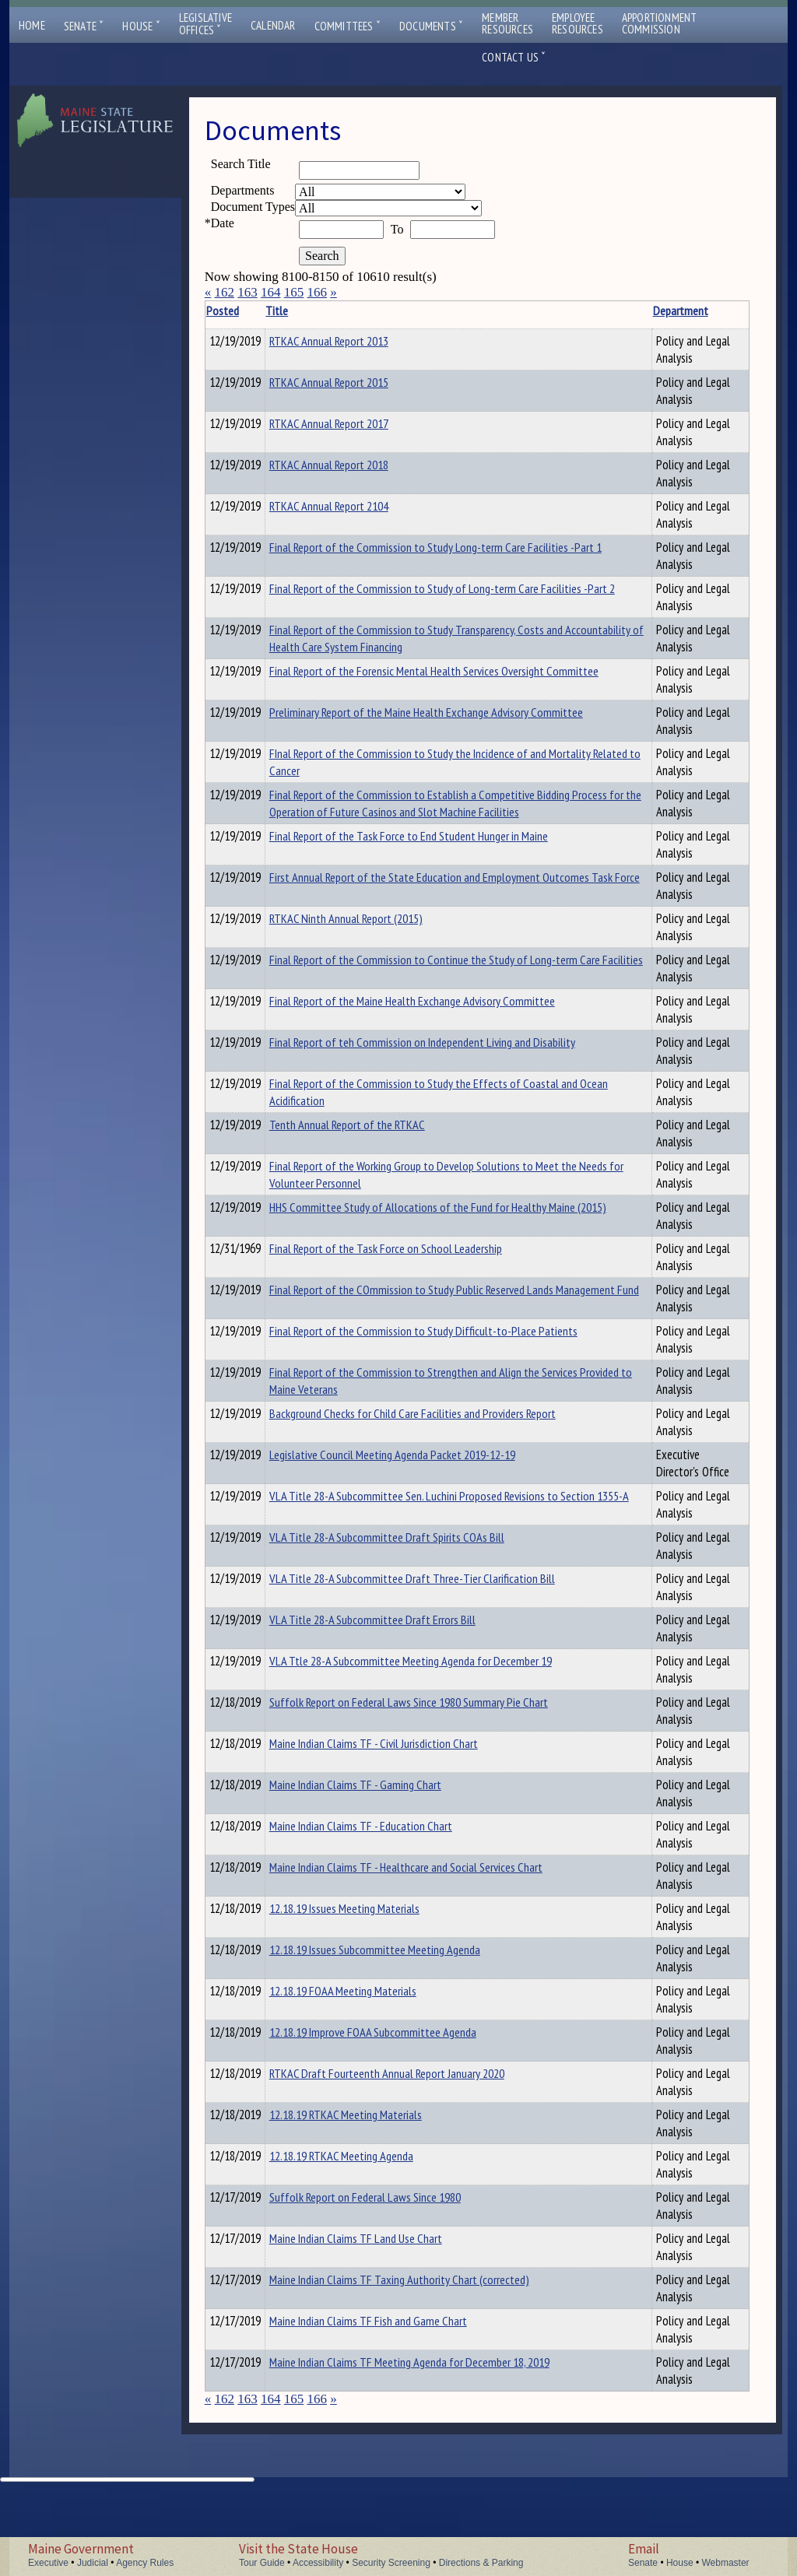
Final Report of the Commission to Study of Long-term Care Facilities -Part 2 (405, 597)
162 (224, 292)
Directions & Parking (481, 2562)
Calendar (273, 25)
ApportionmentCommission (659, 23)
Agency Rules (145, 2562)
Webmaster (725, 2562)
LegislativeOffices (205, 24)
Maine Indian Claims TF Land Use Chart (379, 2316)
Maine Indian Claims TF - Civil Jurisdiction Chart (397, 1821)
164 (271, 292)
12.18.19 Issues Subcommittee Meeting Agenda (398, 2027)
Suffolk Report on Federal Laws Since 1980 (389, 2274)
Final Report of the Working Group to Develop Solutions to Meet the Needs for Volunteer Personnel (395, 1217)
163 (247, 292)
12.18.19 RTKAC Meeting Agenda (365, 2233)
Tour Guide (262, 2562)
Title (301, 310)
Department (552, 310)
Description (627, 310)
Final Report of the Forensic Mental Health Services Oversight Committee (389, 696)
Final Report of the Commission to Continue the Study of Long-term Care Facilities (402, 1002)
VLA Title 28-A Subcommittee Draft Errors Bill (396, 1697)
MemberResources (507, 23)
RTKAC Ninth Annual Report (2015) (370, 952)
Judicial (92, 2562)
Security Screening (391, 2562)
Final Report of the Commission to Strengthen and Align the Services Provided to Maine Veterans (404, 1432)
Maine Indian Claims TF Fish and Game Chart (392, 2398)
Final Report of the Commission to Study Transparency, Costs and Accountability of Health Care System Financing (403, 646)
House (141, 26)
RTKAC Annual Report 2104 (353, 505)
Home (32, 25)
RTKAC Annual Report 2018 (353, 464)
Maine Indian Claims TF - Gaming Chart (379, 1862)
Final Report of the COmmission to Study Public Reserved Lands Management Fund (400, 1349)
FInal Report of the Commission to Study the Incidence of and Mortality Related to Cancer (394, 779)
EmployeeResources (577, 23)
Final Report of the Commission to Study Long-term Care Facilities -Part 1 (399, 556)
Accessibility (318, 2562)
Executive (48, 2562)
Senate (84, 26)
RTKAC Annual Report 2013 (353, 340)
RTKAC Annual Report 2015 (353, 382)
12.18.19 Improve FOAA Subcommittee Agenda (396, 2109)
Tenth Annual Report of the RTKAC (371, 1158)
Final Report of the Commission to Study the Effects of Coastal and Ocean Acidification (394, 1126)
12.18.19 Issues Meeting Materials (368, 1986)
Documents (431, 26)
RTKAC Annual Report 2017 (353, 423)
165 (294, 292)
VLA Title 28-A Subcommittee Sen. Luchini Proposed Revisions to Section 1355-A (387, 1582)
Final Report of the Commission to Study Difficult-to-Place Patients (385, 1391)
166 (317, 292)
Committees (347, 26)
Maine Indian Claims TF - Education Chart (384, 1903)
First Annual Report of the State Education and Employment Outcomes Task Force (398, 920)
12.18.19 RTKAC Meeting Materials (369, 2192)
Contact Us (514, 57)
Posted (246, 310)
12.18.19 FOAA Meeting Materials (367, 2068)
